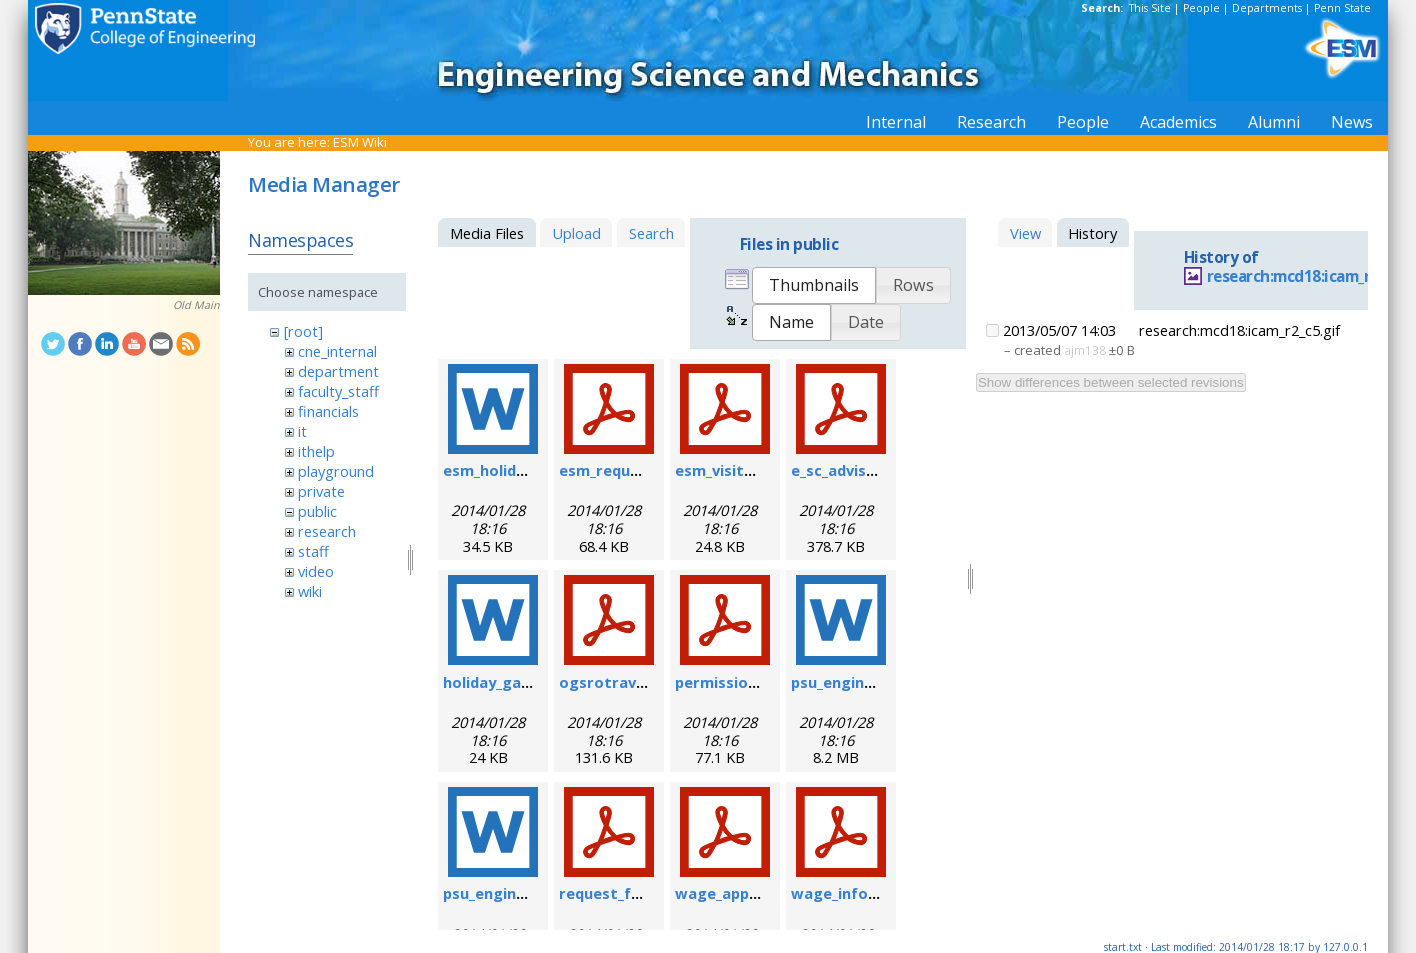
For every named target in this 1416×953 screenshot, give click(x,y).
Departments (1267, 8)
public (317, 511)
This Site (1150, 8)
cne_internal (337, 351)
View (1025, 233)
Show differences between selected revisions (1111, 382)
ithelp (316, 451)
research (327, 531)
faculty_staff (338, 391)
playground (336, 471)
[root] (303, 331)
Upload (576, 233)
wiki (310, 591)
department (338, 371)
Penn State (1342, 8)
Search (651, 233)
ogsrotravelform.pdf (637, 682)
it (302, 431)
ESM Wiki (360, 142)
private (321, 491)
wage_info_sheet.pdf (868, 893)
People (1201, 8)
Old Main (196, 305)
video (316, 571)
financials (328, 411)
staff (313, 551)
